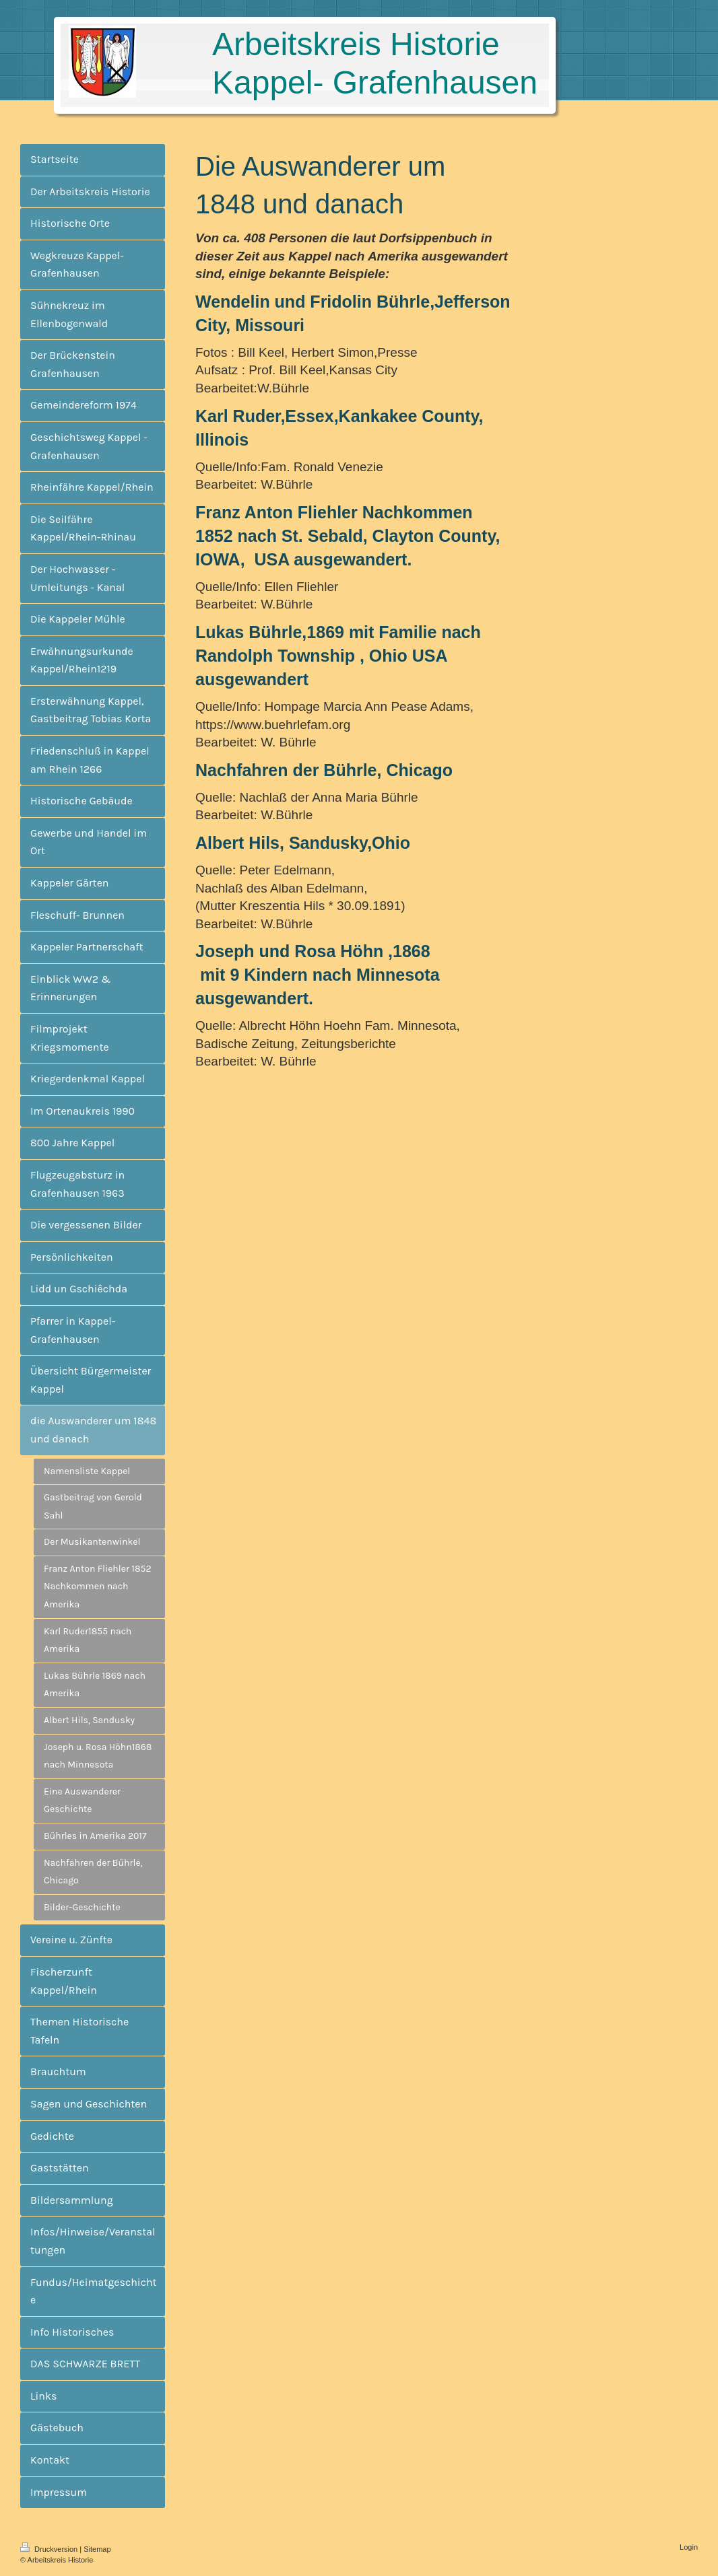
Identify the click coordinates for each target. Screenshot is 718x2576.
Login (689, 2547)
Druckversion (49, 2549)
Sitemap (97, 2549)
